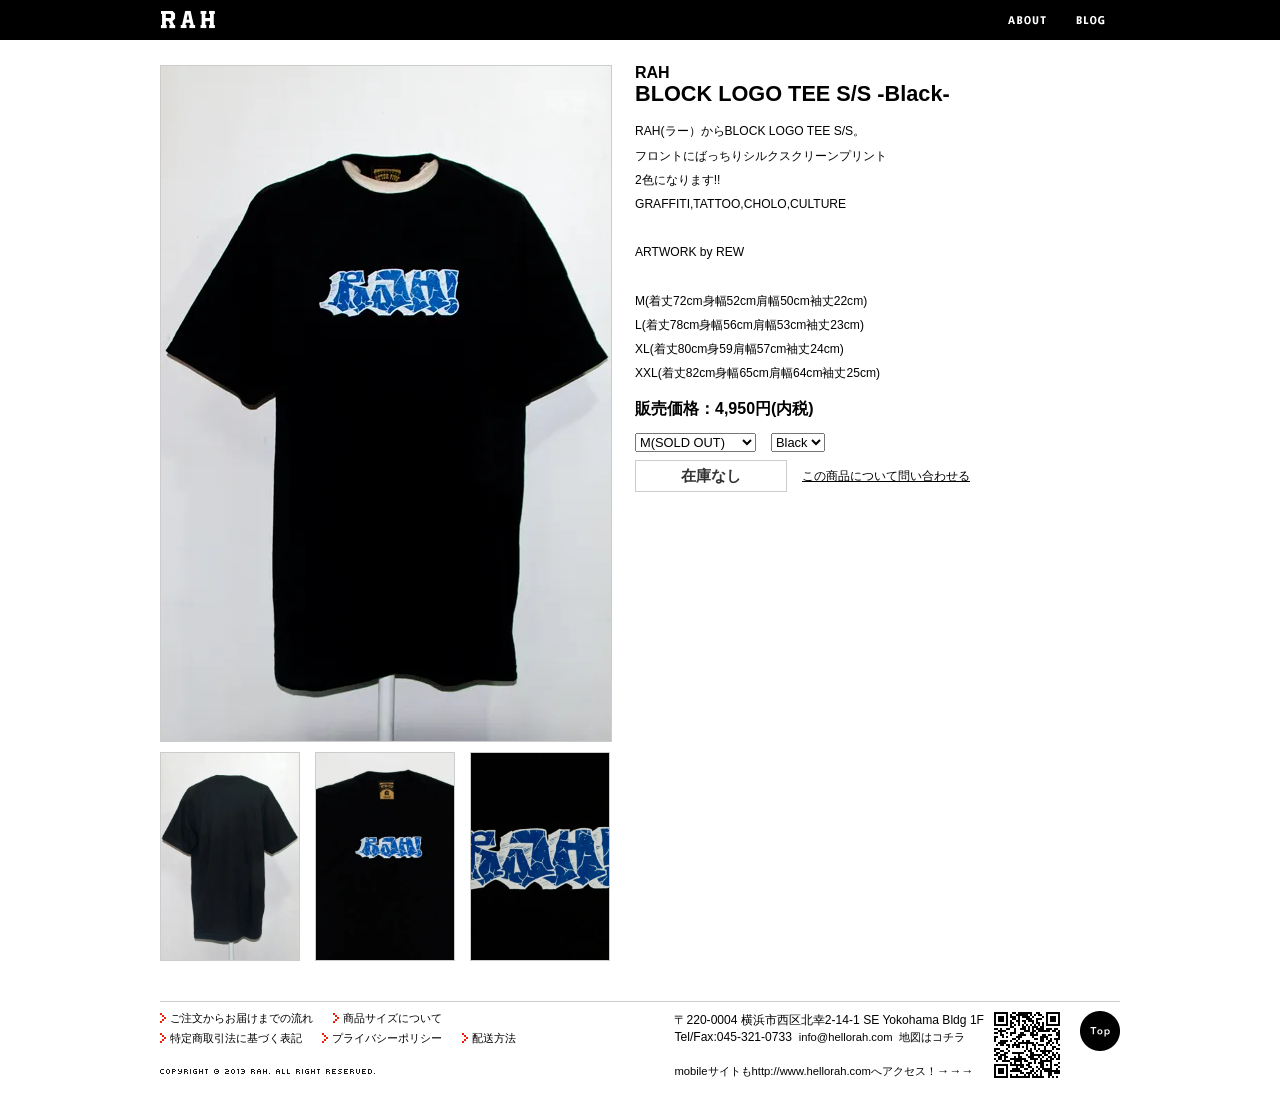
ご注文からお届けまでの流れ (241, 1018)
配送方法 (494, 1038)
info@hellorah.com (846, 1037)
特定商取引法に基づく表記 (236, 1038)
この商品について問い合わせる (886, 476)
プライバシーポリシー (387, 1038)
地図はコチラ (932, 1037)
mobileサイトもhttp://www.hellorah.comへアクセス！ (805, 1071)
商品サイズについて (392, 1018)
